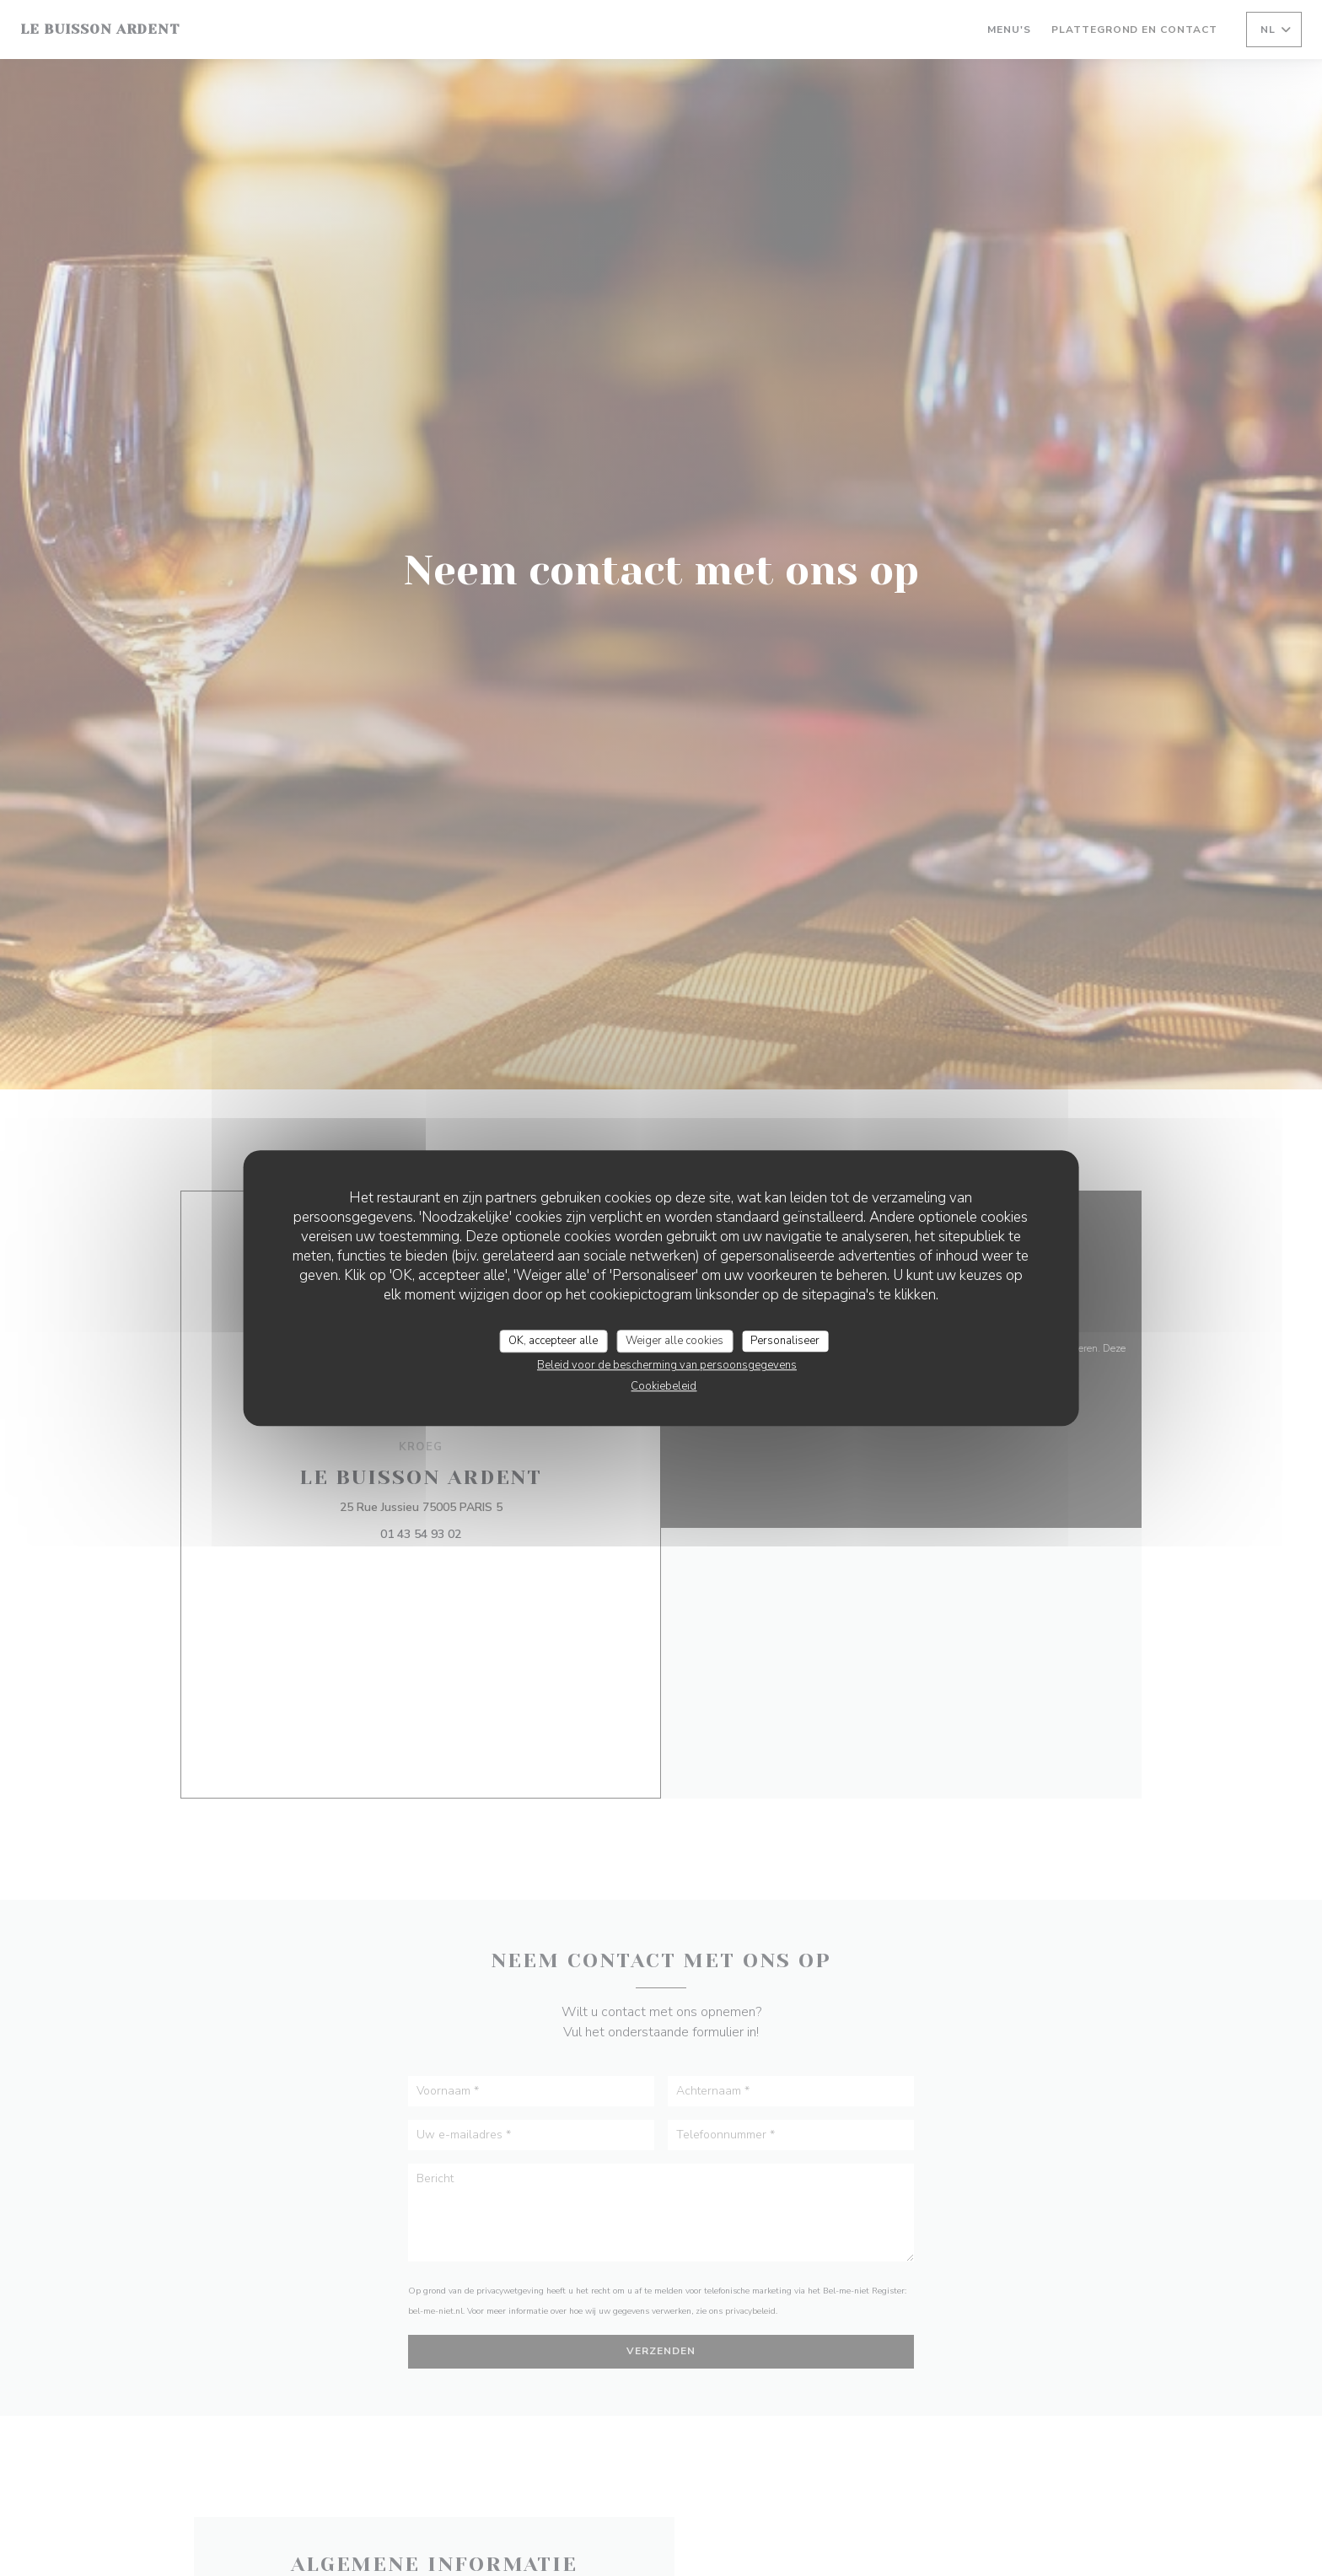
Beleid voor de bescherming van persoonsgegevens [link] (667, 1365)
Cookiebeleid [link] (663, 1386)
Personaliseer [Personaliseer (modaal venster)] (785, 1340)
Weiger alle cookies (674, 1340)
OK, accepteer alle (553, 1340)
